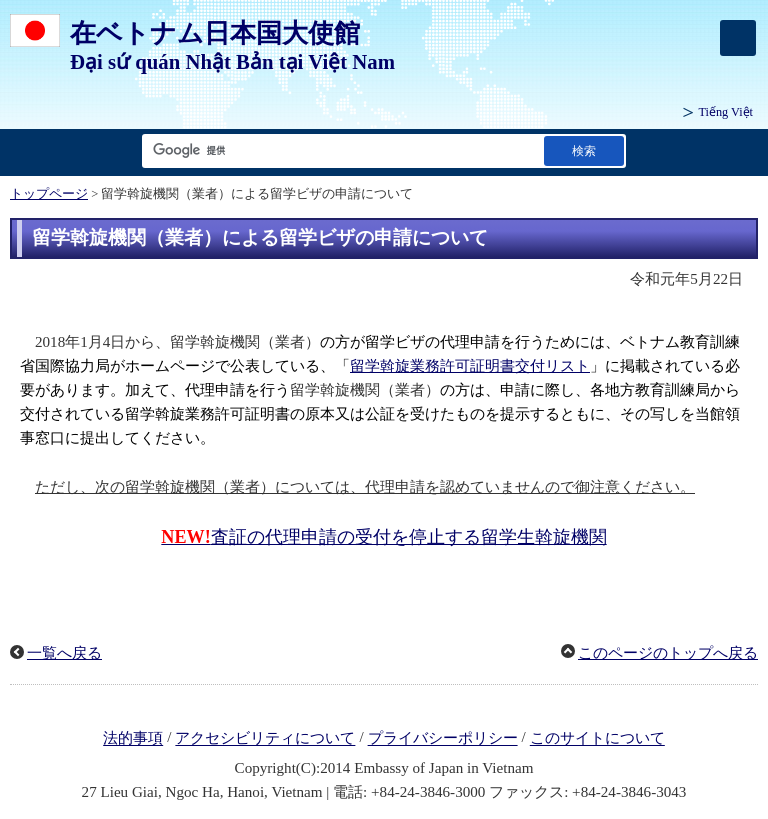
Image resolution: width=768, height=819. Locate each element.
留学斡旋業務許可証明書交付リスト (470, 366)
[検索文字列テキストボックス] (339, 150)
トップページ (49, 194)
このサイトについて (597, 739)
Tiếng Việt (725, 112)
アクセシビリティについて (265, 739)
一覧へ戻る (64, 653)
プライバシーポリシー (443, 739)
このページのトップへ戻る (668, 653)
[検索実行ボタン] (584, 150)
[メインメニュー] (738, 38)
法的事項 (133, 739)
